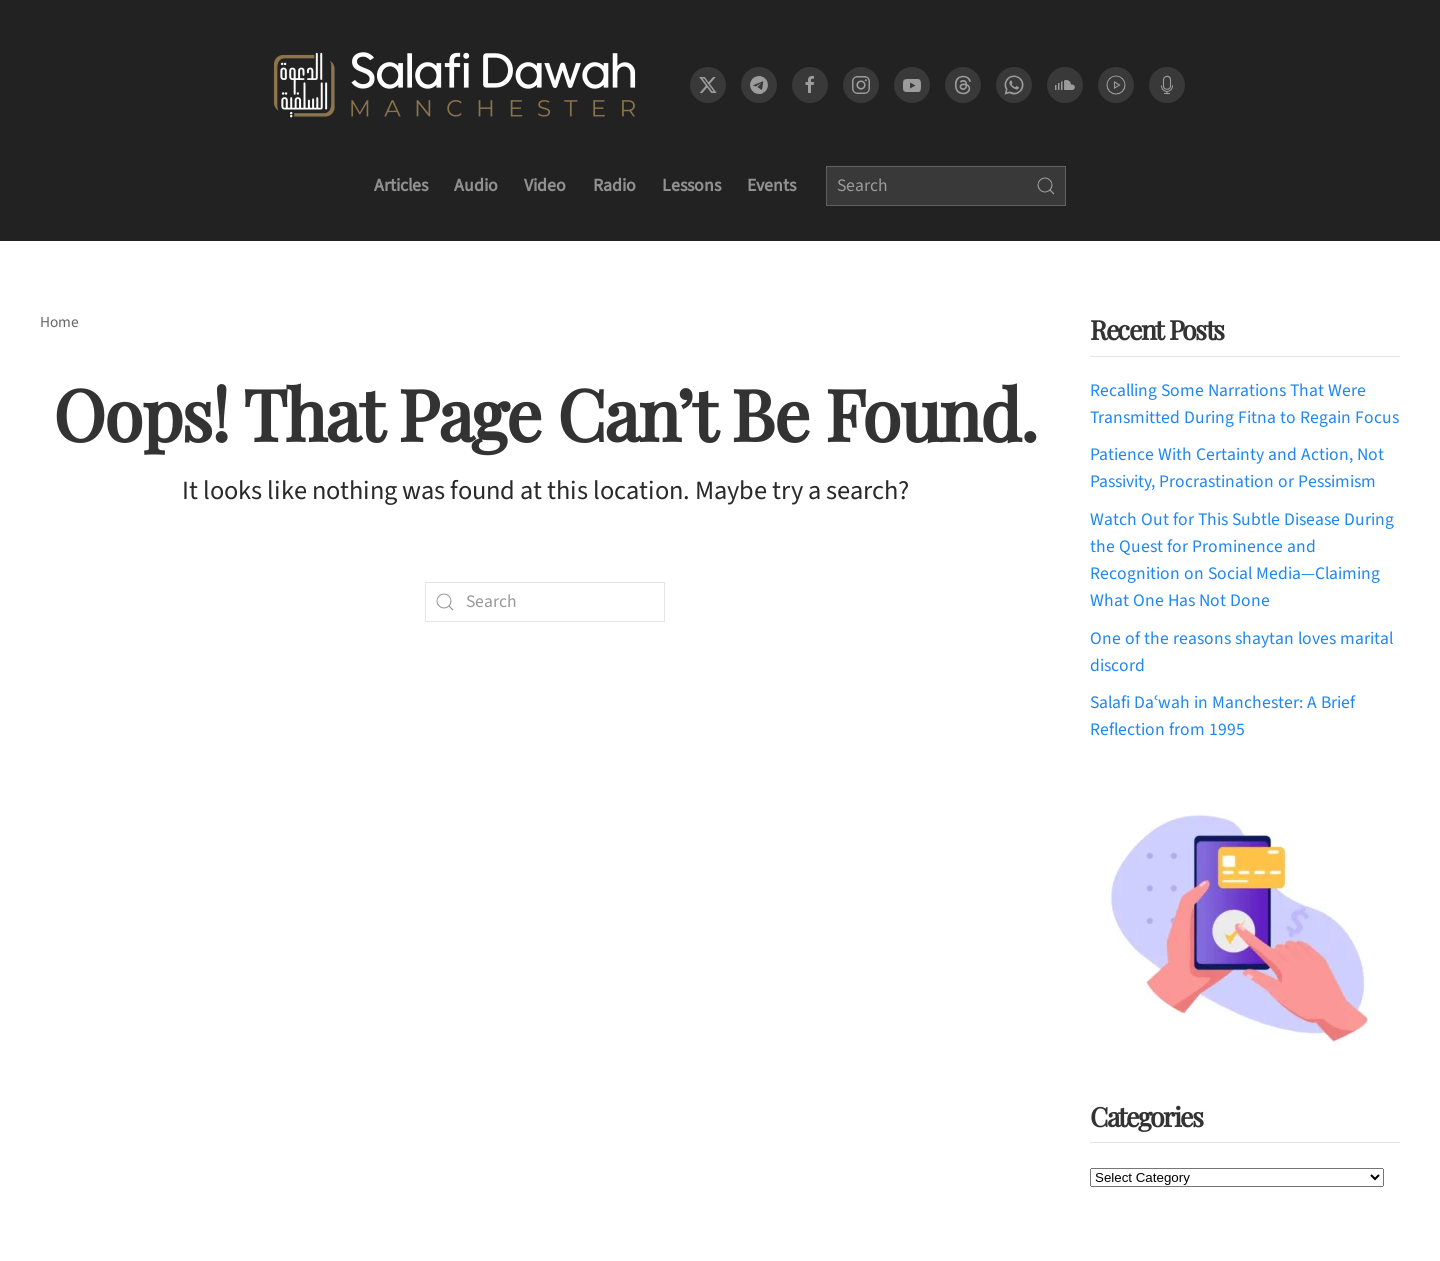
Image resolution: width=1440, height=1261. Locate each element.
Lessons (691, 185)
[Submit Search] (1046, 186)
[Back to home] (454, 85)
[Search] (946, 186)
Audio (476, 185)
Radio (614, 185)
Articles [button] (401, 185)
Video (545, 185)
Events (771, 185)
